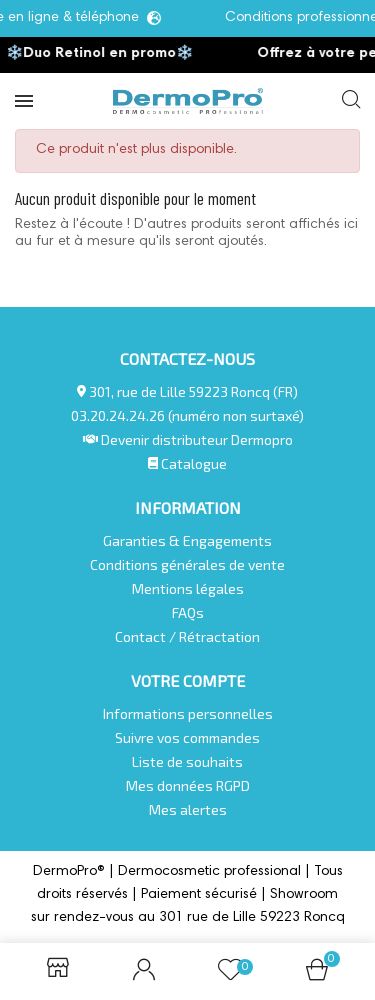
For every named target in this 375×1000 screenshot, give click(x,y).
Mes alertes (188, 809)
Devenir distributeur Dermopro (197, 439)
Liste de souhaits (187, 761)
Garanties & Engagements (187, 540)
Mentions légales (188, 588)
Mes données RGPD (188, 785)
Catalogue (188, 463)
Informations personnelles (188, 713)
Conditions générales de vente (187, 564)
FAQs (188, 612)
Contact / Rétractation (187, 636)
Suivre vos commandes (187, 737)
